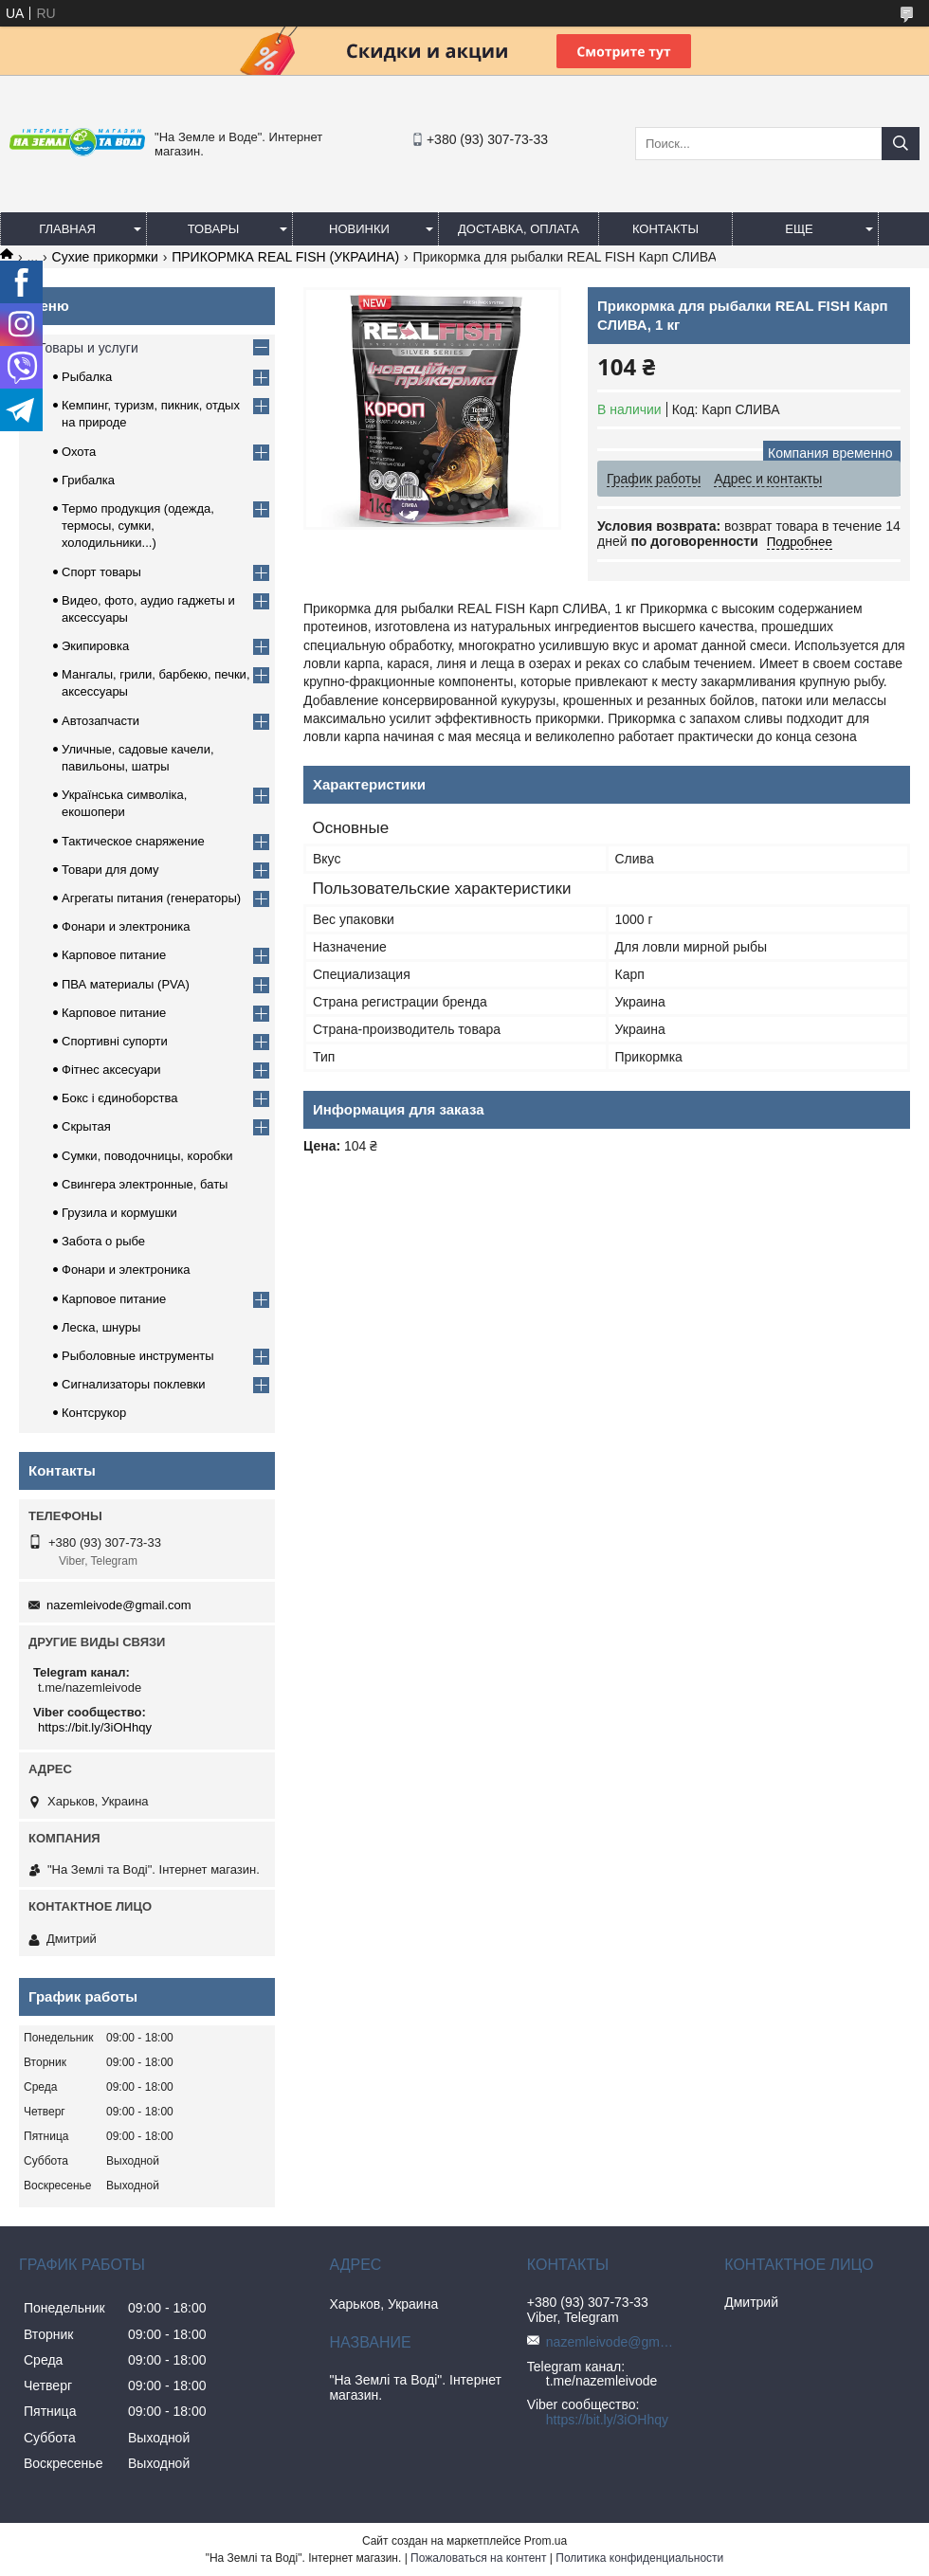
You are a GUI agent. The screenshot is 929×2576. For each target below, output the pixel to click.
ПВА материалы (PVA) (126, 984)
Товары (214, 229)
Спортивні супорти (115, 1041)
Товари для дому (110, 869)
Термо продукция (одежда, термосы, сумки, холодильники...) (138, 525)
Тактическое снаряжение (133, 841)
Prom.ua (545, 2541)
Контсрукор (94, 1413)
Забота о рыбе (103, 1241)
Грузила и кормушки (119, 1213)
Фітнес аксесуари (111, 1069)
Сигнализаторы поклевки (134, 1384)
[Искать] (901, 143)
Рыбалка (87, 377)
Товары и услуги (88, 347)
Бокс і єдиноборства (119, 1098)
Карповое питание (114, 955)
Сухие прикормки (105, 256)
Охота (79, 451)
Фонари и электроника (126, 926)
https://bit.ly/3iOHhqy (95, 1727)
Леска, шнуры (101, 1327)
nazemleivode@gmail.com (118, 1605)
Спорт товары (101, 572)
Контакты (665, 229)
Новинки (359, 229)
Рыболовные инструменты (138, 1356)
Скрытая (86, 1126)
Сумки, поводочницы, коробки (147, 1156)
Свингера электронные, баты (145, 1184)
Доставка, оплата (518, 229)
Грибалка (88, 480)
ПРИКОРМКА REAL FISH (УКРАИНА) (285, 256)
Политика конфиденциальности (639, 2558)
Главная (67, 229)
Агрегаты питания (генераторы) (151, 898)
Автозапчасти (100, 721)
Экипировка (95, 646)
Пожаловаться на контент (478, 2558)
